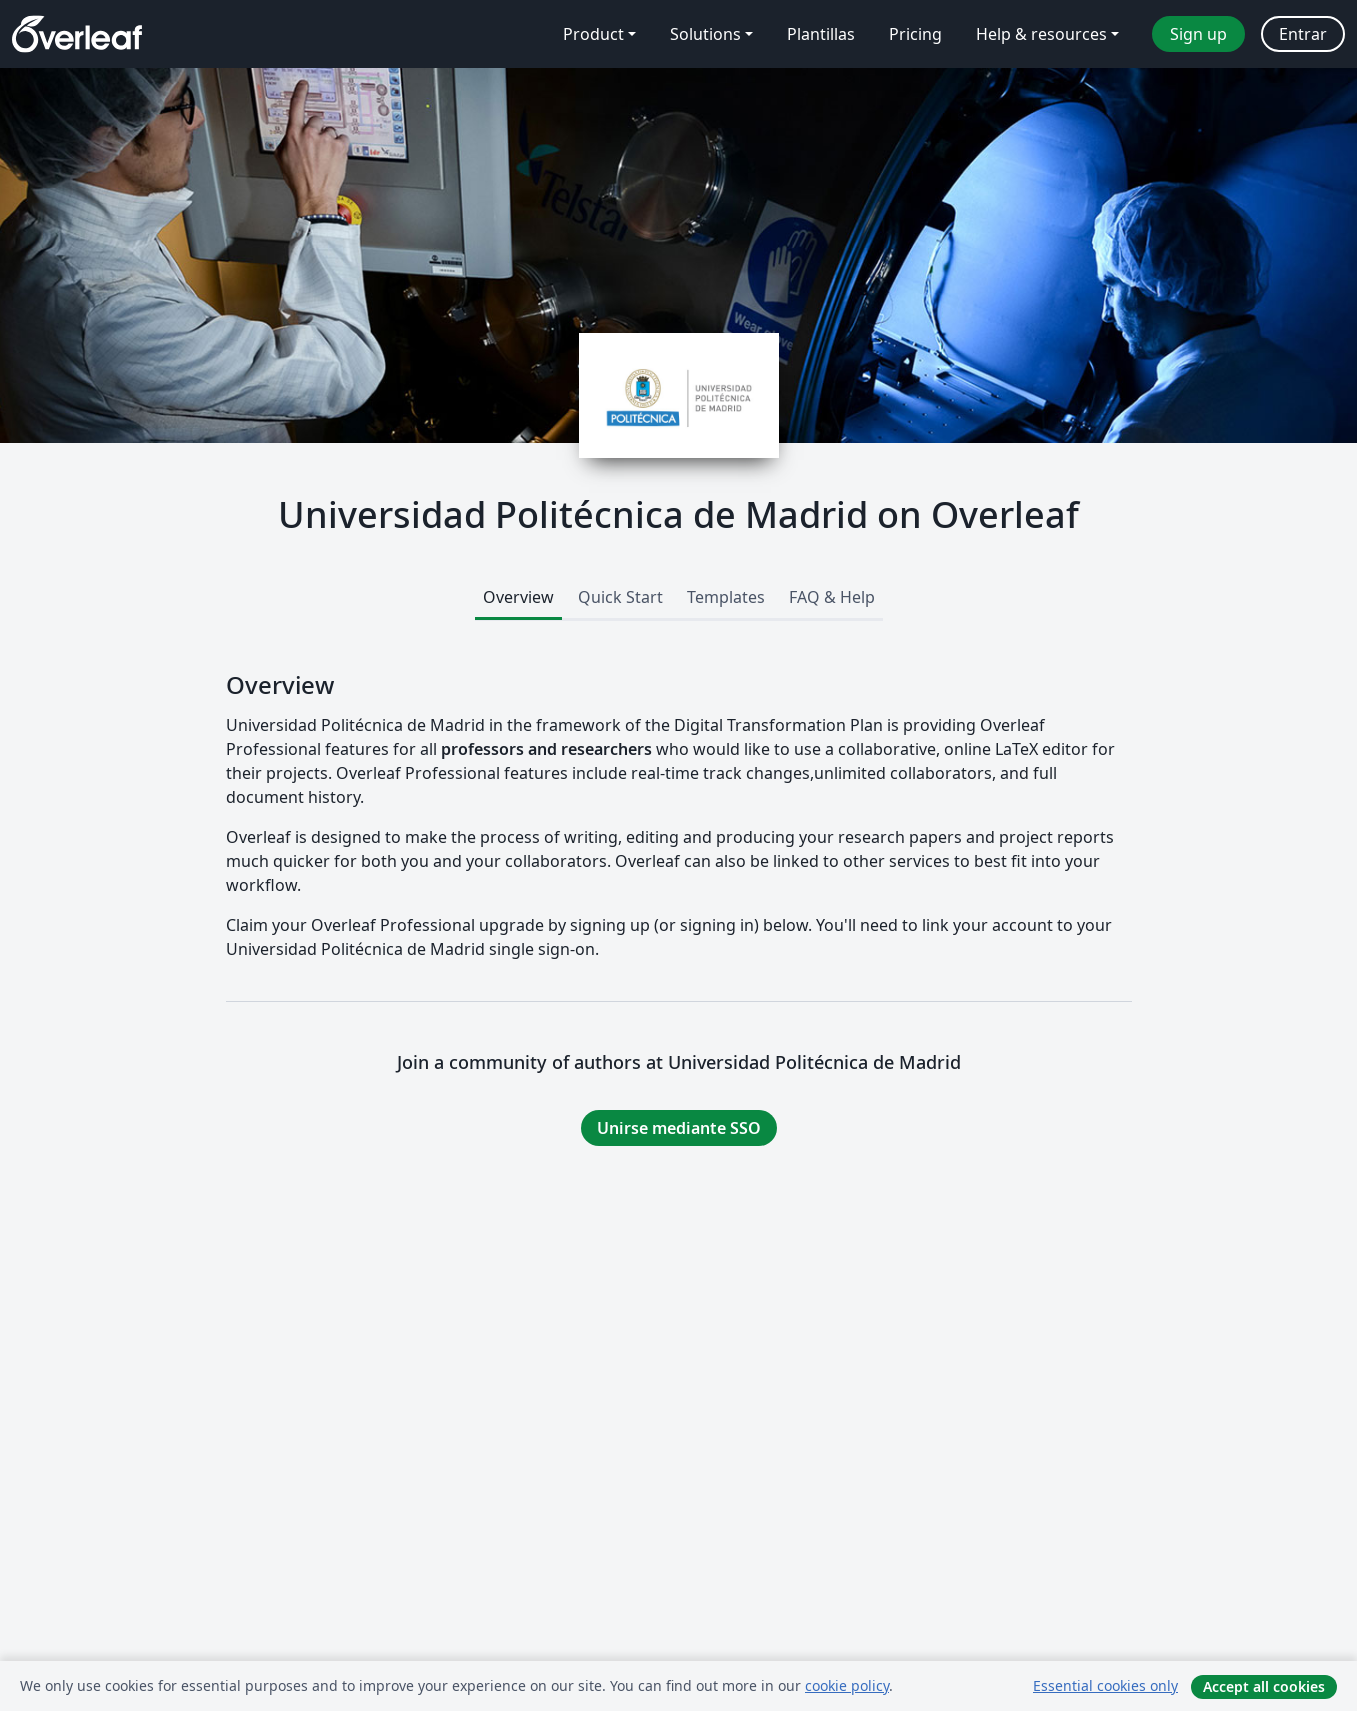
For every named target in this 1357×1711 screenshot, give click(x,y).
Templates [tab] (726, 597)
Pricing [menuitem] (915, 34)
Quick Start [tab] (620, 597)
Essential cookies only (1105, 1685)
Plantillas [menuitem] (821, 34)
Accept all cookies (1264, 1686)
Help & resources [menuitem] (1041, 34)
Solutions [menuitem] (705, 34)
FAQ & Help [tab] (832, 597)
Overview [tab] (518, 597)
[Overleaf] (77, 34)
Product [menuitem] (593, 34)
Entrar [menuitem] (1303, 34)
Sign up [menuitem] (1198, 34)
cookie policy (847, 1685)
